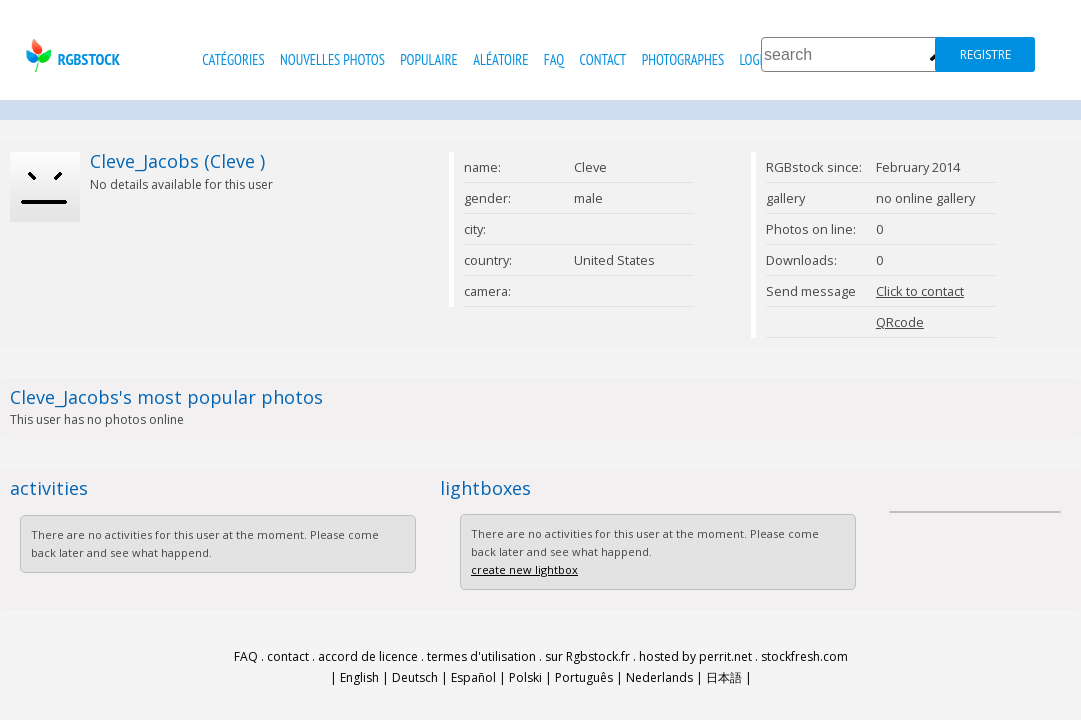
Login (754, 59)
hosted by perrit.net (695, 656)
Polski (525, 677)
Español (473, 677)
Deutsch (415, 677)
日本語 (724, 677)
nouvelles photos (332, 59)
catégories (233, 59)
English (359, 677)
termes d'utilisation (481, 656)
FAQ (554, 59)
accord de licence (368, 656)
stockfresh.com (804, 656)
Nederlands (659, 677)
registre (985, 54)
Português (584, 677)
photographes (683, 59)
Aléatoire (500, 59)
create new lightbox (524, 569)
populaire (429, 59)
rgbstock (70, 55)
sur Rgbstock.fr (587, 656)
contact (603, 59)
